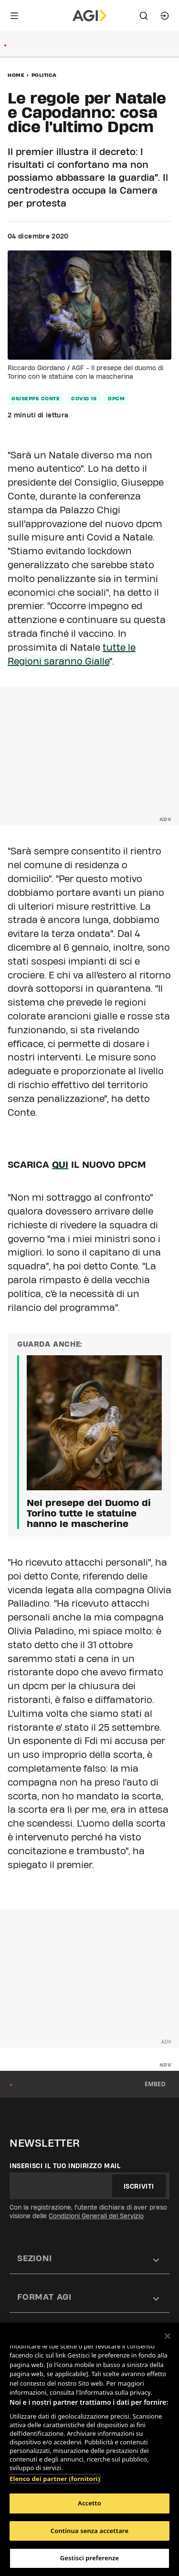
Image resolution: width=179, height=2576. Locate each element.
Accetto (89, 2503)
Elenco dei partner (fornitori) (55, 2478)
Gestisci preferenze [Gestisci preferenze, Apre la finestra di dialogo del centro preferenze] (89, 2558)
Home (16, 75)
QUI (60, 1164)
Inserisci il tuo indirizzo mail (65, 2166)
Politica (44, 75)
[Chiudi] (167, 2336)
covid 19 (83, 398)
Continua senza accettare (89, 2530)
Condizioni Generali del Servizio (96, 2216)
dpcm (116, 398)
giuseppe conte (35, 398)
